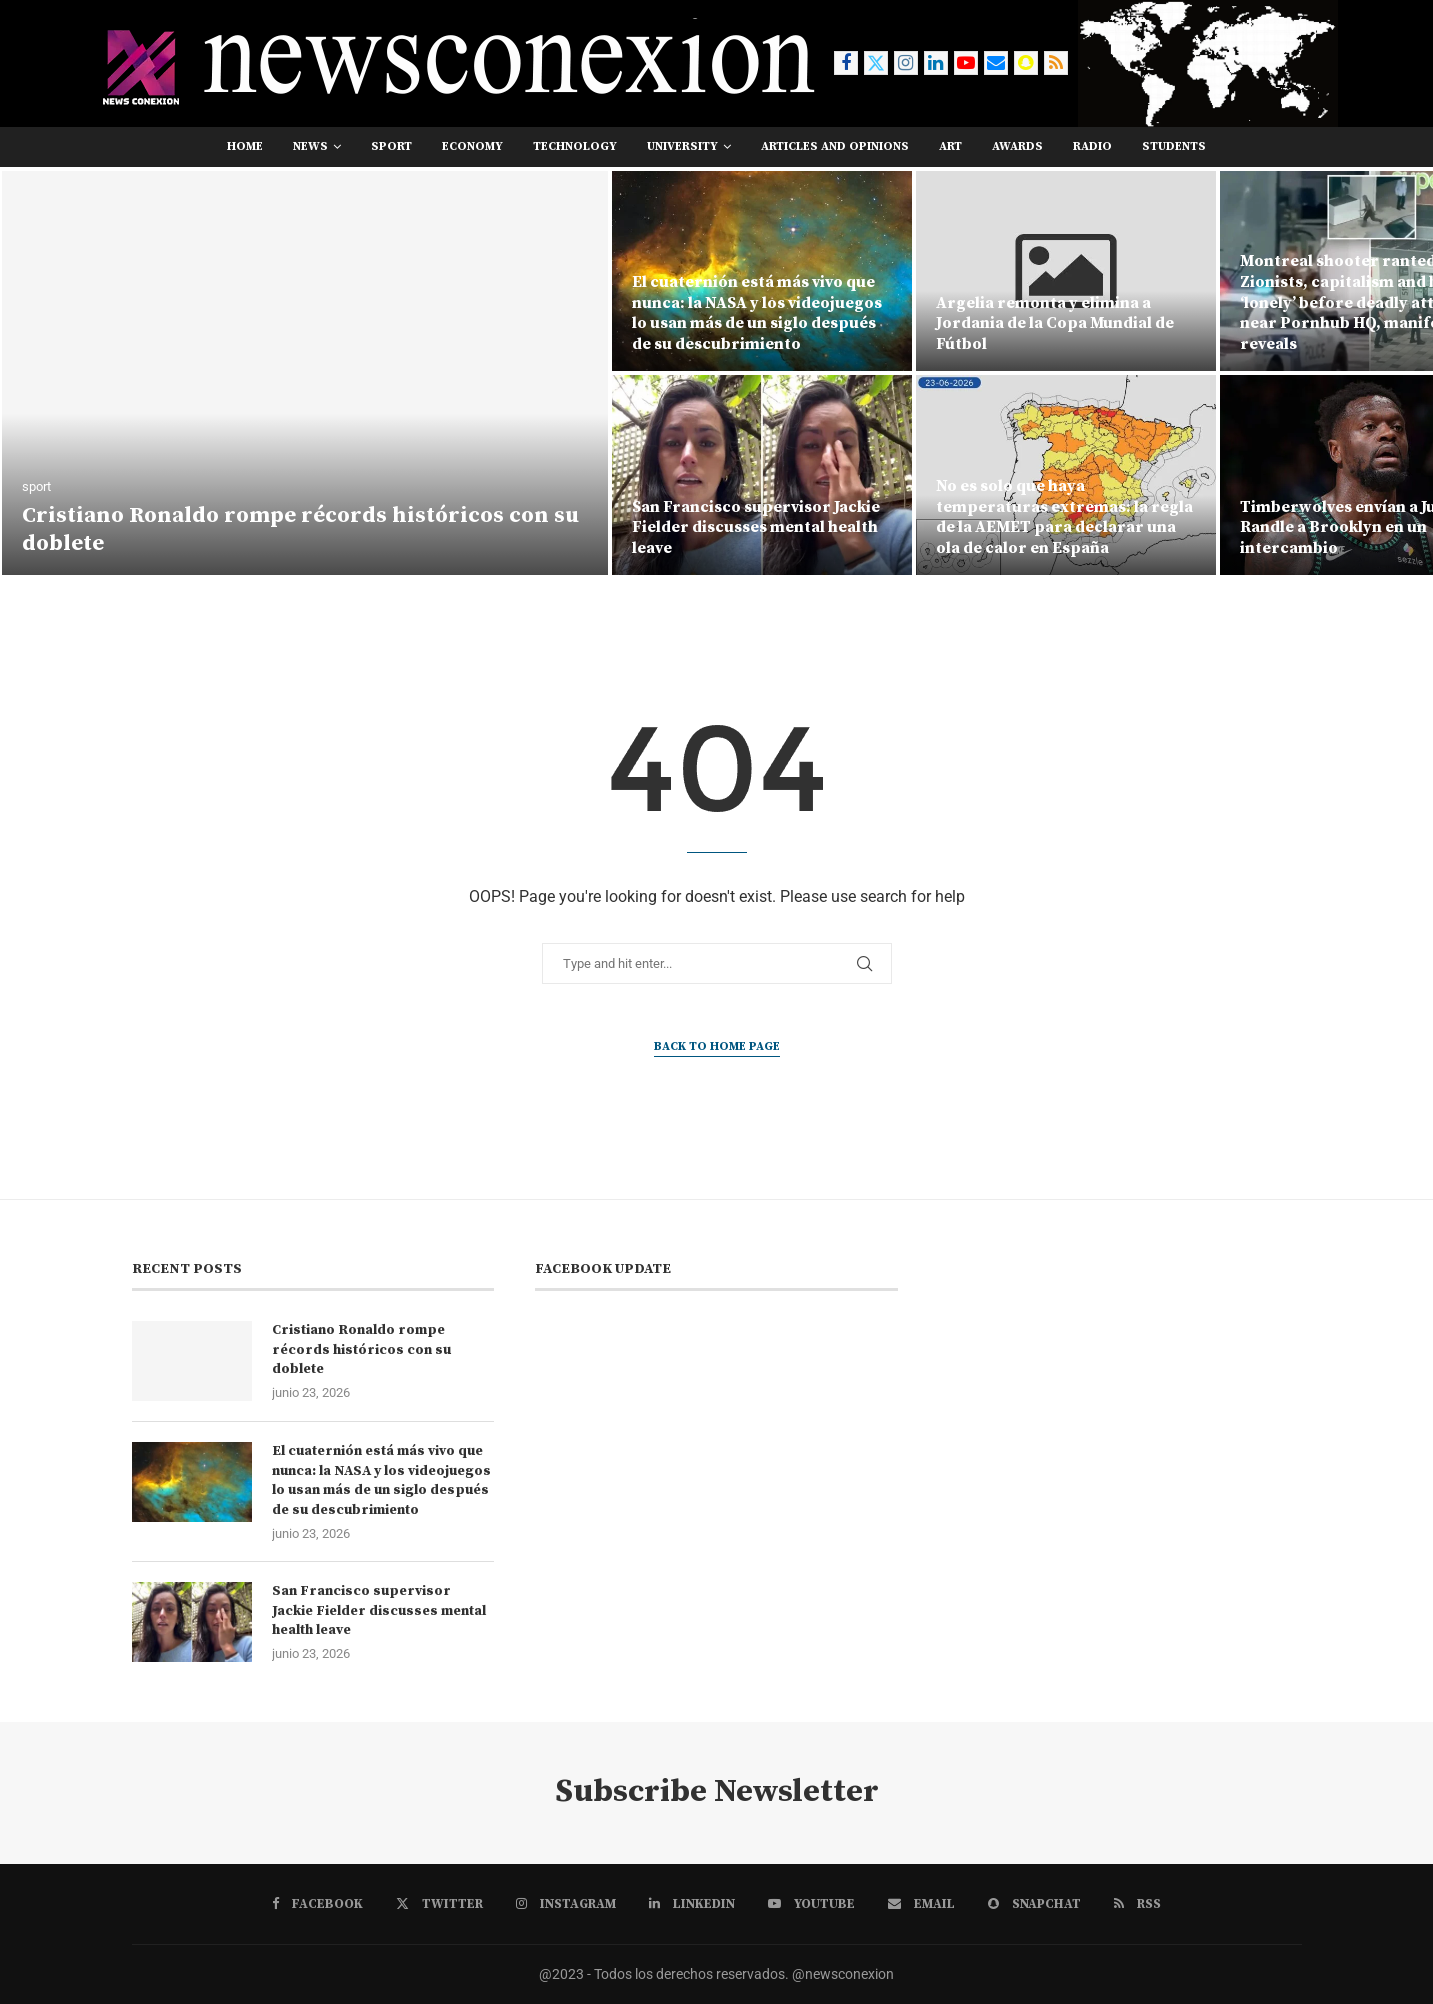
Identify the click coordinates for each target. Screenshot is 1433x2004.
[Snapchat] (1026, 63)
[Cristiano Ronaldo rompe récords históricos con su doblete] (305, 373)
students (1174, 146)
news (310, 146)
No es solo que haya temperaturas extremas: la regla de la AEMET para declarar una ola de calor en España (1064, 517)
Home (245, 146)
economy (472, 146)
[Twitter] (876, 63)
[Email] (996, 63)
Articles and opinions (835, 146)
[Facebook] (846, 63)
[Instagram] (906, 63)
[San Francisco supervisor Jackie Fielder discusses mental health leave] (762, 475)
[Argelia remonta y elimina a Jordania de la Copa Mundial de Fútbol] (1066, 271)
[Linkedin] (936, 63)
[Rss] (1056, 63)
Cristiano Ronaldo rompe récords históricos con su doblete (361, 1349)
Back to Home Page (717, 1046)
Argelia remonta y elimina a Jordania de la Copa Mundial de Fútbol (1055, 324)
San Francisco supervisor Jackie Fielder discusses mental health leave (756, 528)
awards (1017, 146)
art (950, 146)
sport (391, 146)
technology (575, 146)
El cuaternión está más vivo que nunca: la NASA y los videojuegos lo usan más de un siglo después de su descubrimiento (757, 313)
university (682, 146)
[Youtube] (966, 63)
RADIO (1092, 146)
